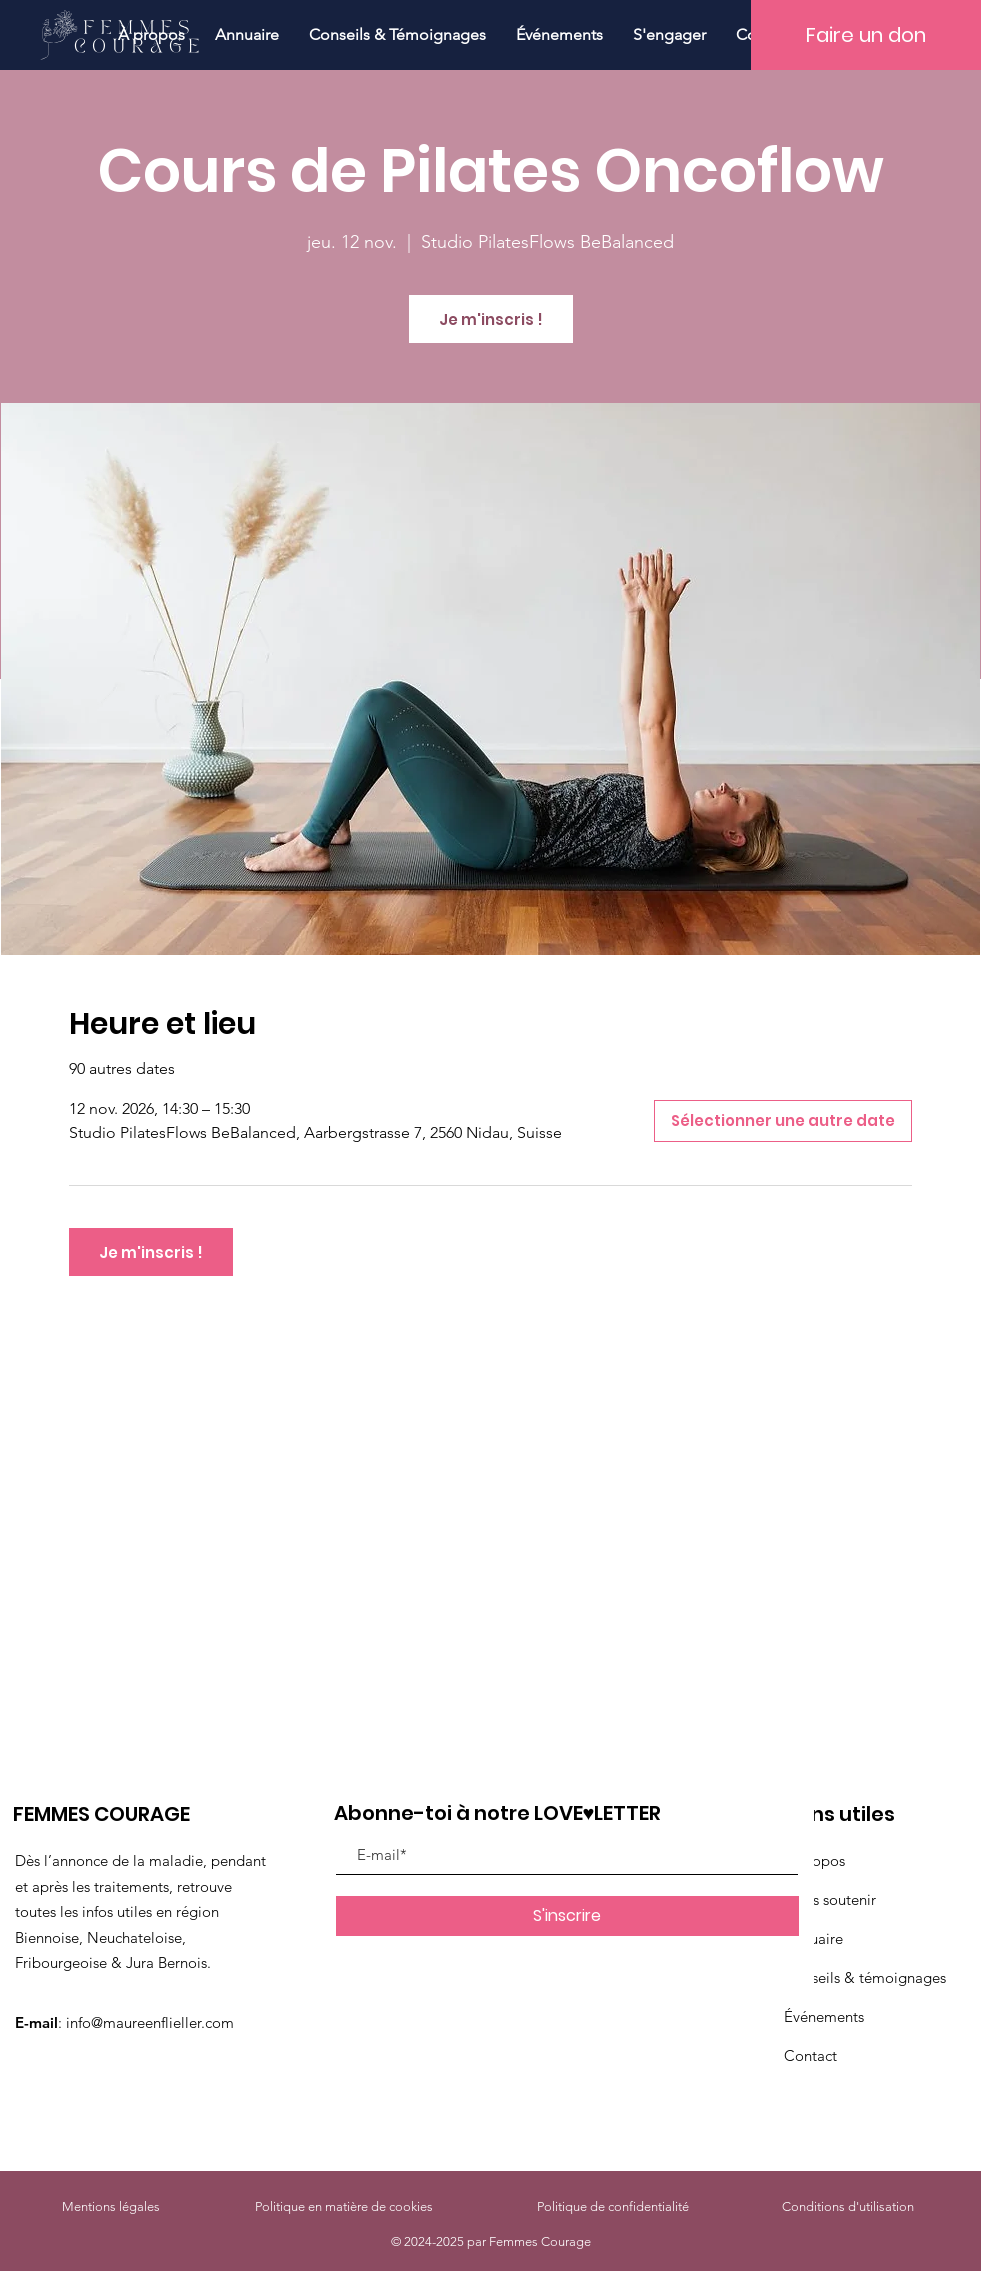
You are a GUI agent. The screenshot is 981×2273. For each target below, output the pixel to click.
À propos (814, 1860)
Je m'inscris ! (491, 319)
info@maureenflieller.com (150, 2022)
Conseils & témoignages (865, 1977)
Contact (810, 2055)
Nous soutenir (830, 1899)
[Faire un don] (866, 35)
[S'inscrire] (567, 1916)
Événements (824, 2016)
